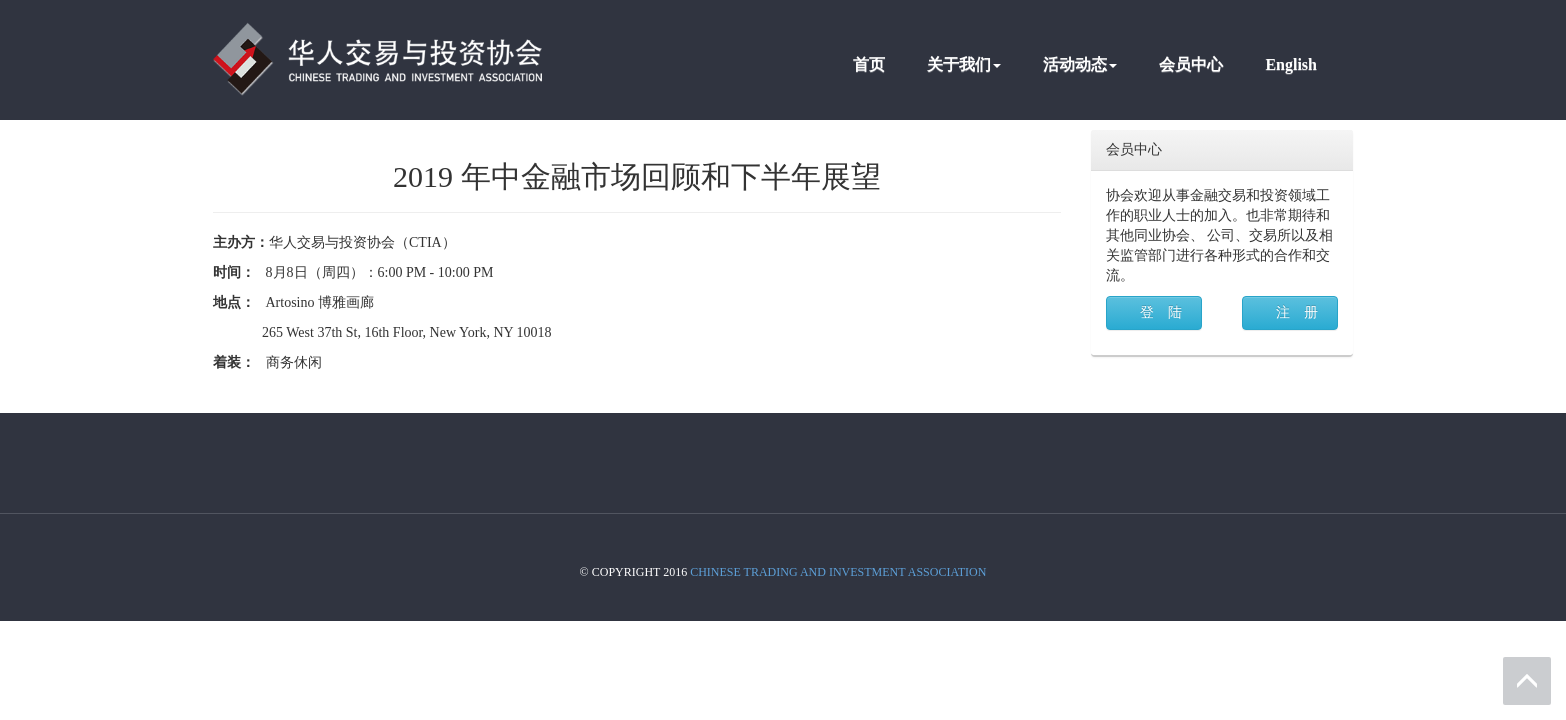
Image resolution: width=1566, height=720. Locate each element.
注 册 (1297, 312)
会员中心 (1191, 64)
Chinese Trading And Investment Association (838, 572)
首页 (869, 64)
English (1291, 64)
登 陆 (1161, 312)
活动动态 (1080, 64)
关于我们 (964, 64)
